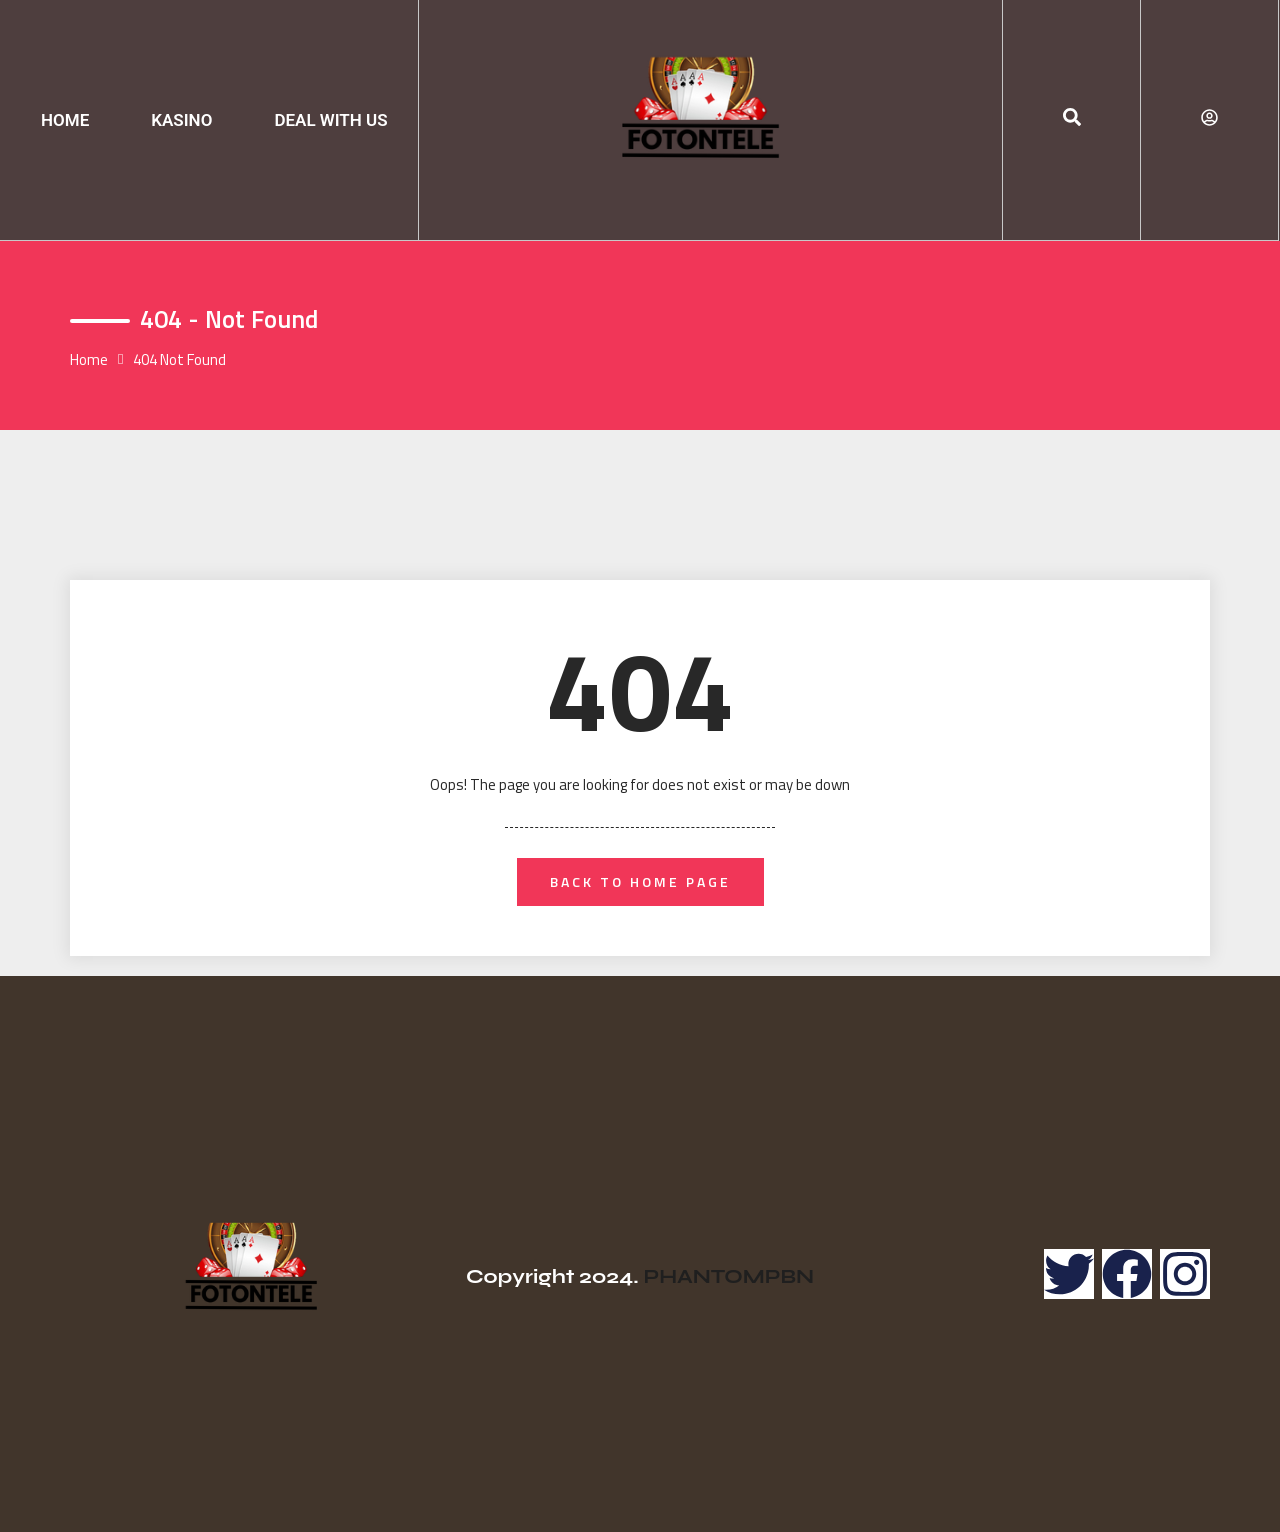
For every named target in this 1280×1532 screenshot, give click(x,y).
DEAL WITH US (330, 120)
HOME (65, 120)
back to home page (640, 881)
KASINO (181, 120)
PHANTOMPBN (728, 1276)
